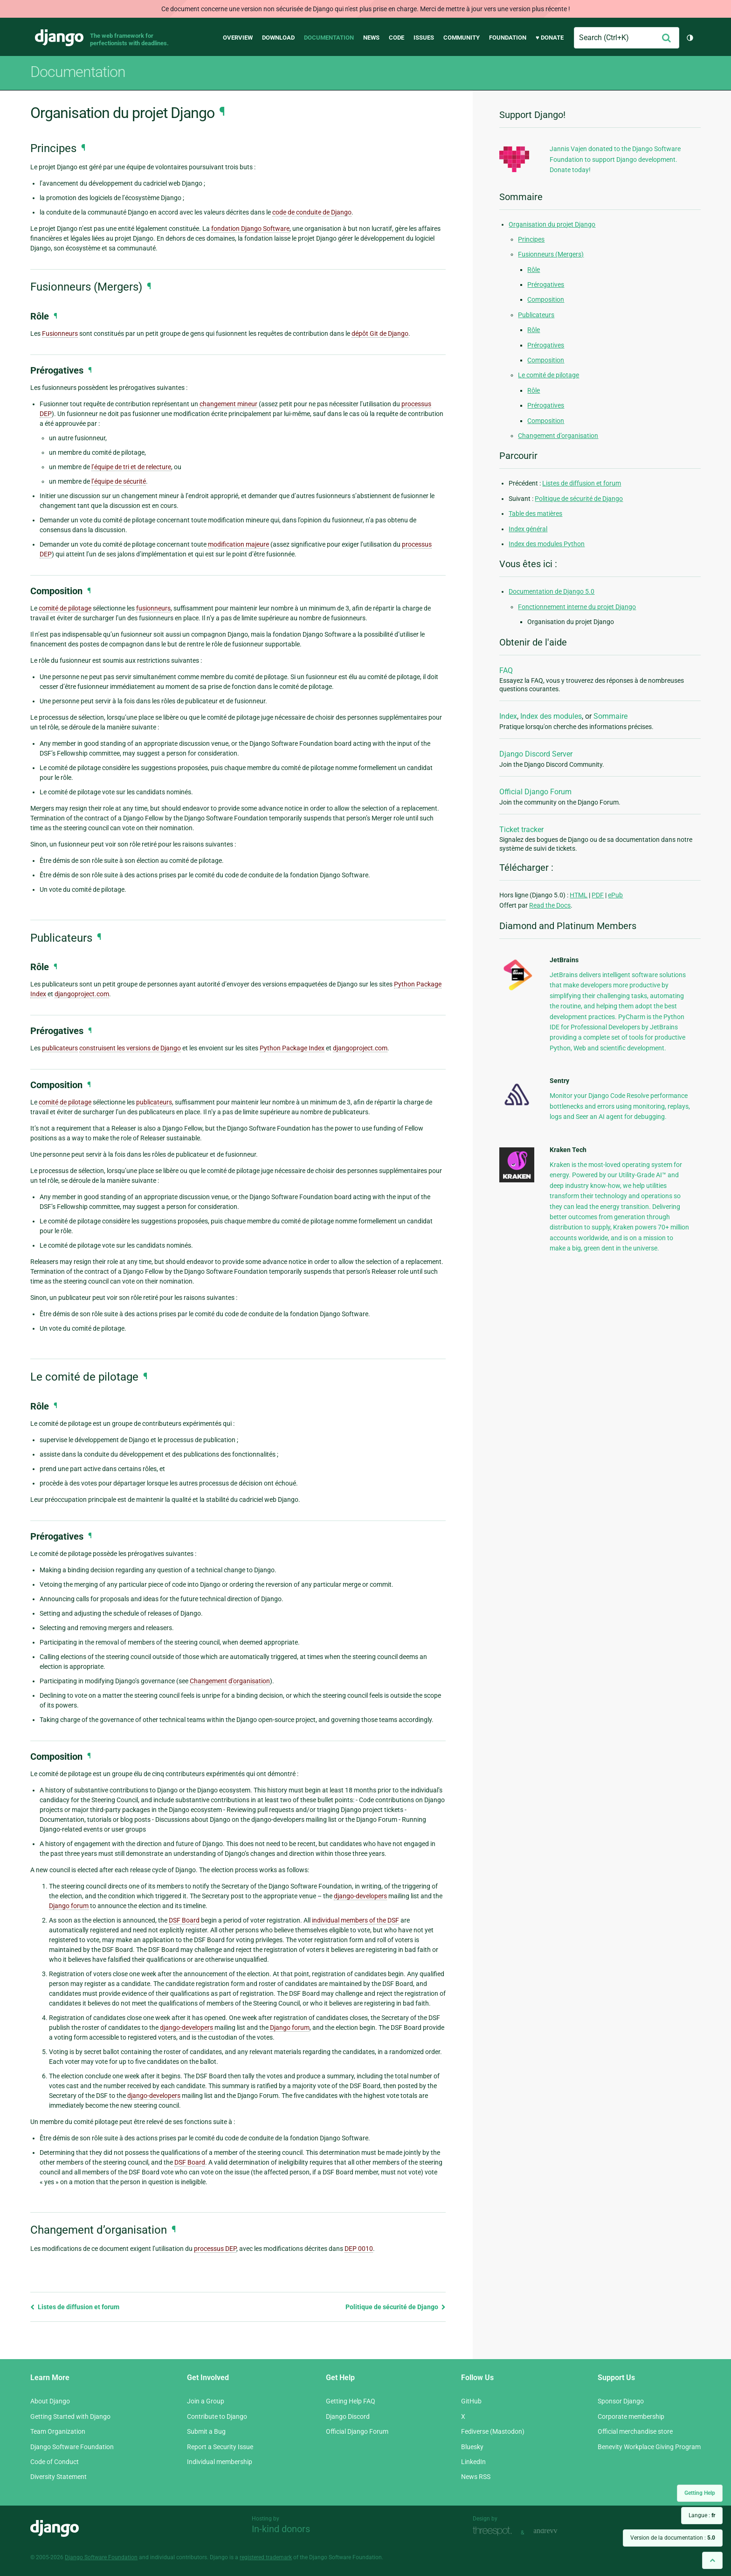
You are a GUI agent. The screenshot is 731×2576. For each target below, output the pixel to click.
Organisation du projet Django (552, 224)
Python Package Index (292, 1048)
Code (396, 37)
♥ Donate (550, 37)
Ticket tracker (521, 829)
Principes (531, 239)
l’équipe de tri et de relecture (131, 467)
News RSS (475, 2476)
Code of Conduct (54, 2461)
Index (508, 716)
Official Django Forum (535, 791)
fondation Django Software (250, 228)
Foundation (507, 37)
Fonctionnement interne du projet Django (577, 607)
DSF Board (184, 1920)
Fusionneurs (60, 333)
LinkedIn (473, 2461)
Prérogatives (545, 284)
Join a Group (205, 2401)
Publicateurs (536, 315)
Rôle (533, 269)
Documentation (329, 37)
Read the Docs (550, 905)
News (371, 37)
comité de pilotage (65, 608)
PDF (598, 895)
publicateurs (60, 1048)
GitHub (471, 2401)
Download (278, 37)
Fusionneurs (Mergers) (551, 254)
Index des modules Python (547, 544)
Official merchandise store (635, 2431)
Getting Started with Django (70, 2416)
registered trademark (266, 2557)
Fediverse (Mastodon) (492, 2431)
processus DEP (215, 2248)
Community (461, 37)
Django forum (69, 1905)
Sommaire (610, 716)
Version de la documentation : (672, 2537)
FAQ (506, 670)
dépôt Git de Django (380, 333)
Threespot (495, 2531)
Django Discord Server (535, 754)
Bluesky (472, 2447)
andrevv (556, 2531)
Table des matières (535, 513)
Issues (424, 37)
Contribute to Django (217, 2416)
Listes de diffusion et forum (74, 2307)
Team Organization (57, 2431)
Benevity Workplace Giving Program (649, 2447)
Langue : (702, 2515)
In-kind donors (281, 2528)
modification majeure (238, 544)
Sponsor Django (621, 2401)
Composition (545, 299)
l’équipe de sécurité (118, 481)
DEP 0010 (359, 2248)
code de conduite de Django (312, 212)
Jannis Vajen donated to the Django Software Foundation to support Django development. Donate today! (615, 159)
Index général (528, 529)
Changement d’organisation (558, 435)
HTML (578, 895)
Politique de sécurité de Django (395, 2307)
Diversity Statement (58, 2476)
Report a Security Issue (220, 2447)
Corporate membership (631, 2416)
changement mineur (228, 404)
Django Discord (348, 2416)
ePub (615, 895)
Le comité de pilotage (548, 375)
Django (59, 37)
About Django (50, 2401)
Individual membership (219, 2461)
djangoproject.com (82, 994)
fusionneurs (153, 608)
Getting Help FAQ (350, 2401)
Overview (238, 37)
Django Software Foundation (72, 2447)
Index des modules (551, 716)
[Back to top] (712, 2560)
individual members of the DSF (355, 1920)
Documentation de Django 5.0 (551, 591)
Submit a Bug (206, 2431)
